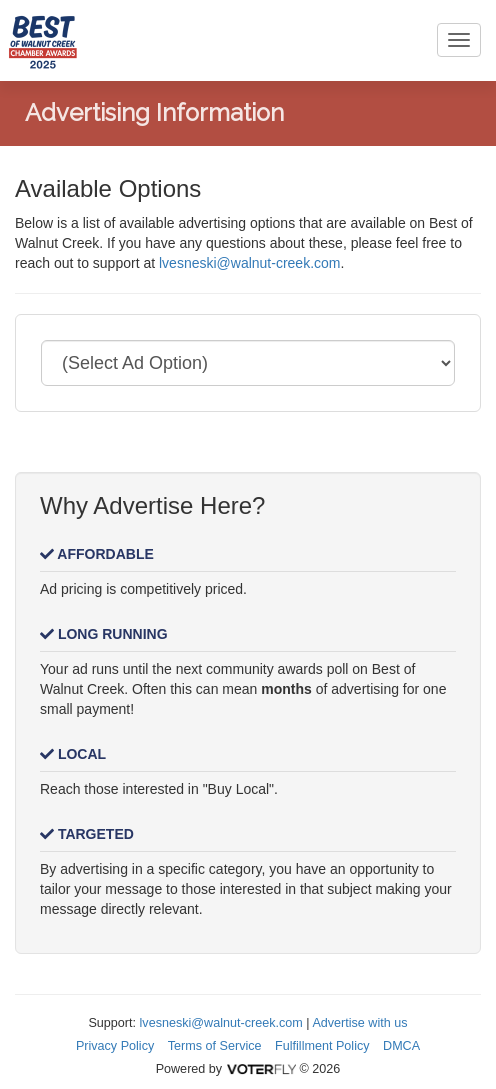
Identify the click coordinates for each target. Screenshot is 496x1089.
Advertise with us (359, 1023)
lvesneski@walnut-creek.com (250, 263)
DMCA (401, 1046)
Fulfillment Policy (322, 1046)
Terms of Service (215, 1046)
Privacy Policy (115, 1046)
